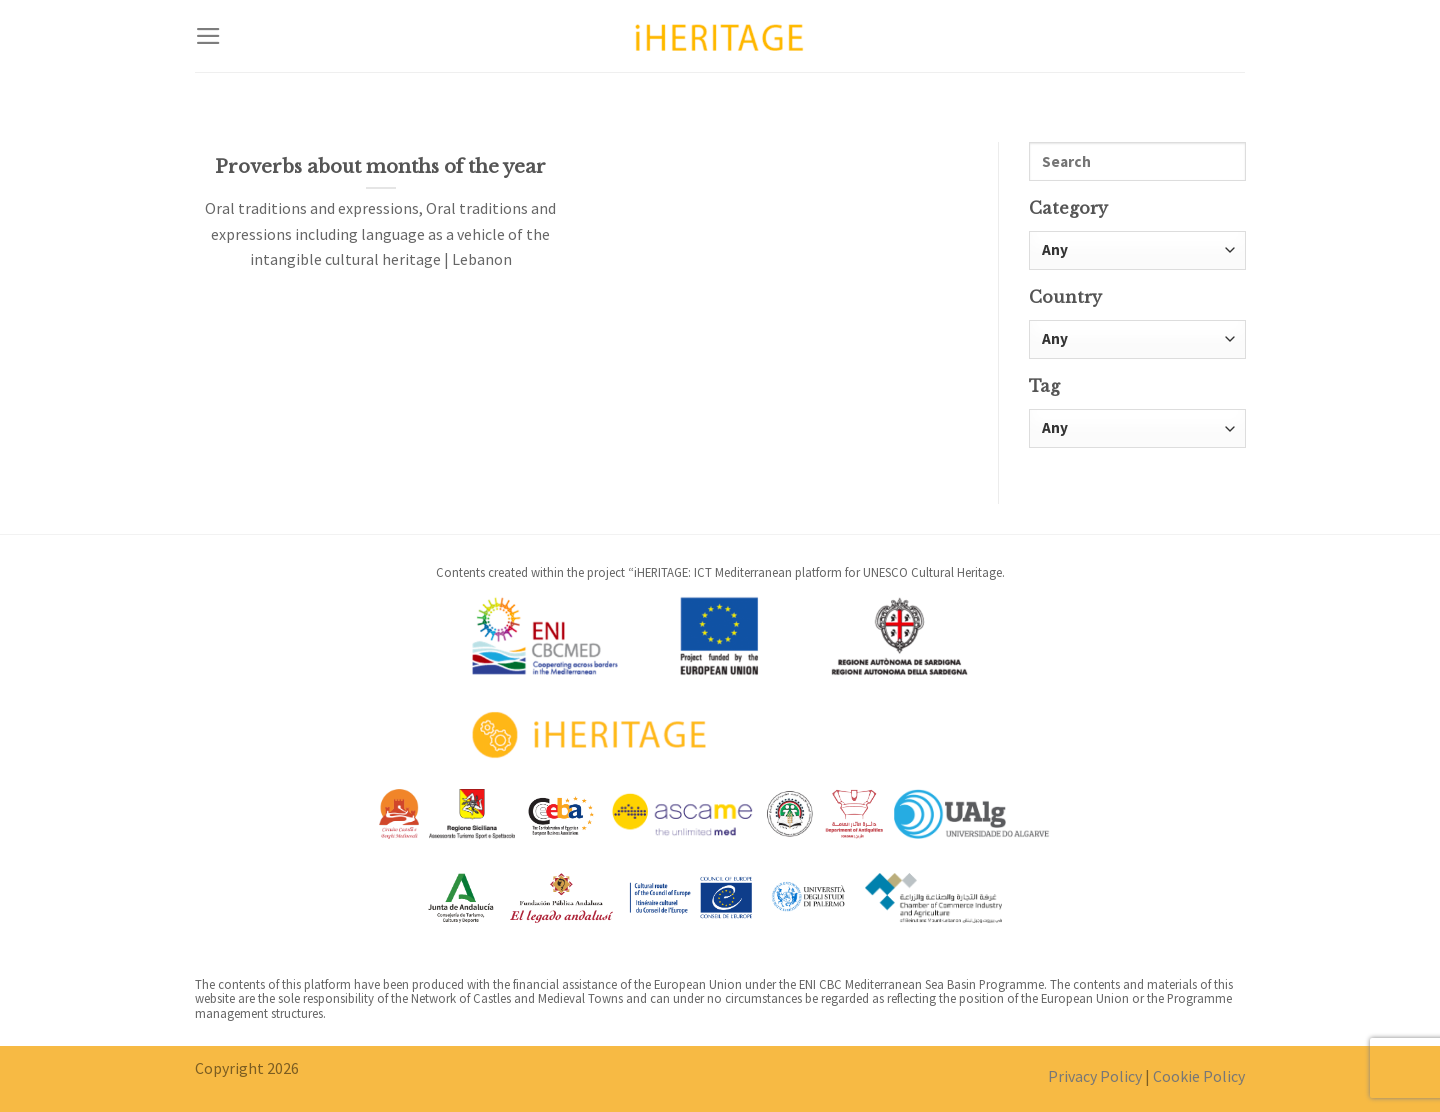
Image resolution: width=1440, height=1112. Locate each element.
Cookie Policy (1199, 1076)
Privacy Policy (1095, 1076)
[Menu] (208, 36)
